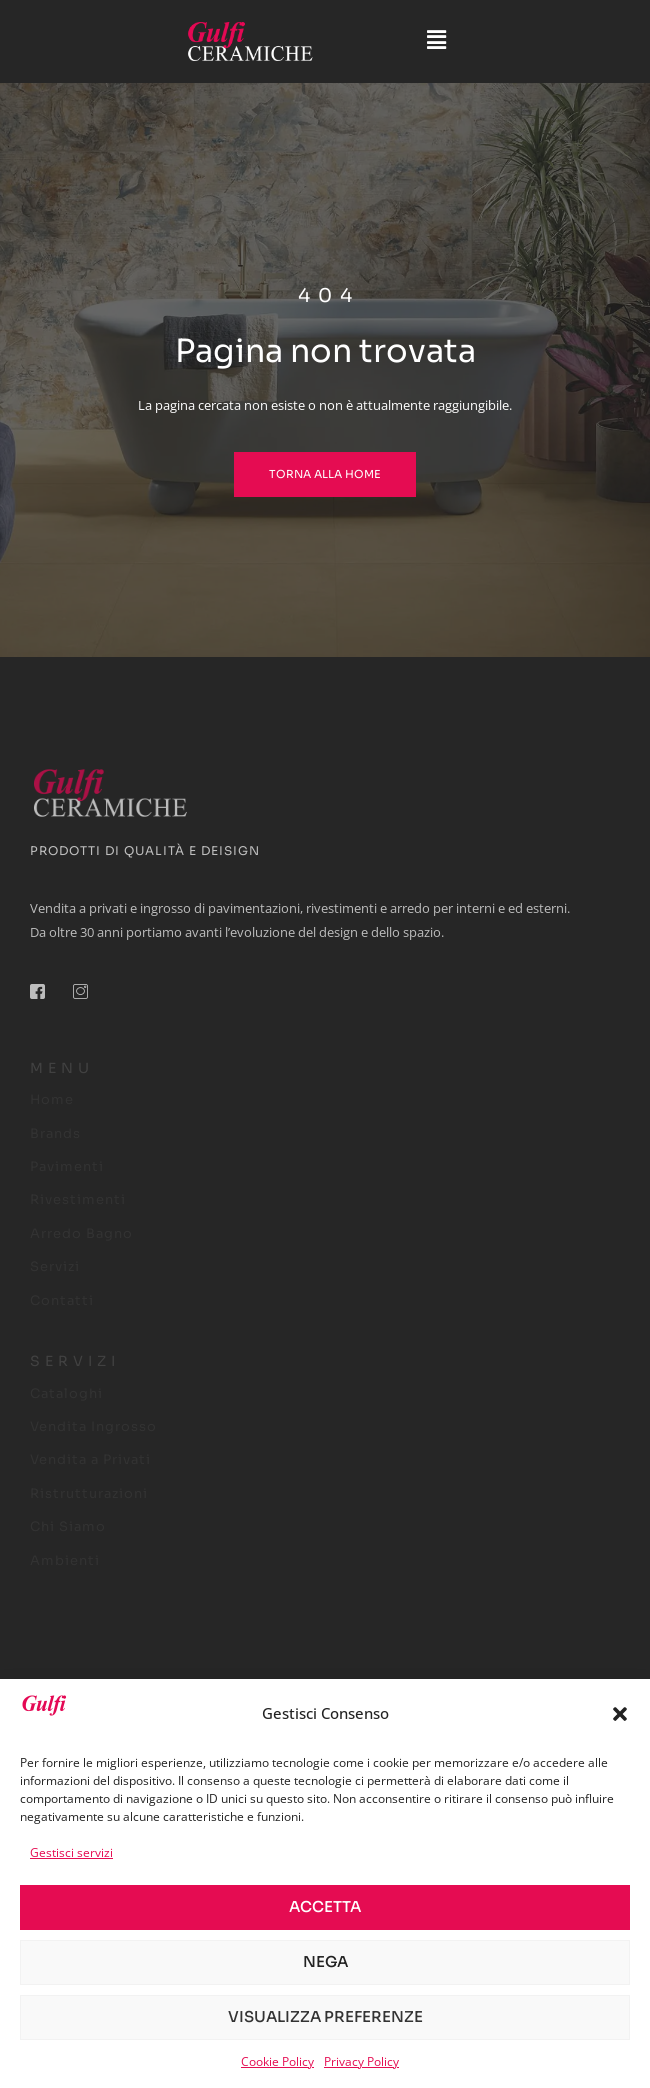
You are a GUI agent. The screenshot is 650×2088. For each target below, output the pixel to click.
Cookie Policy (277, 2061)
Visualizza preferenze (325, 2016)
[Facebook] (45, 999)
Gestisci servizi (71, 1852)
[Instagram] (88, 999)
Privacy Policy (361, 2061)
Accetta (325, 1906)
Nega (325, 1961)
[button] (620, 1714)
